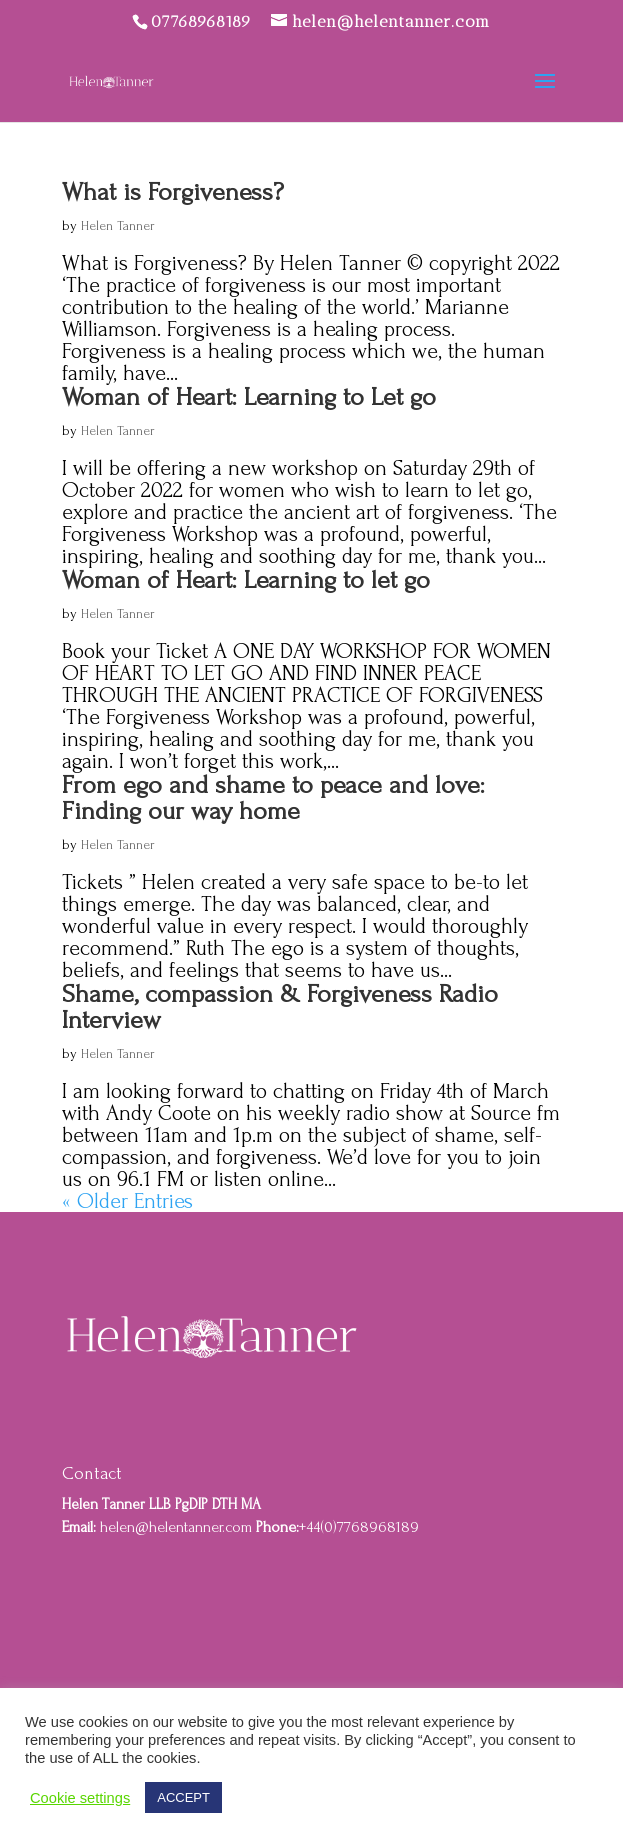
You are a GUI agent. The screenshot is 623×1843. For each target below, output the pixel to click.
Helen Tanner (118, 225)
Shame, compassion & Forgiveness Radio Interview (280, 1007)
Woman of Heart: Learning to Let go (249, 397)
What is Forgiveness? (173, 192)
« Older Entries (127, 1201)
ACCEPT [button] (183, 1797)
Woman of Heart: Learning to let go (246, 580)
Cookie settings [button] (80, 1798)
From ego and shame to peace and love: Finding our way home (273, 798)
